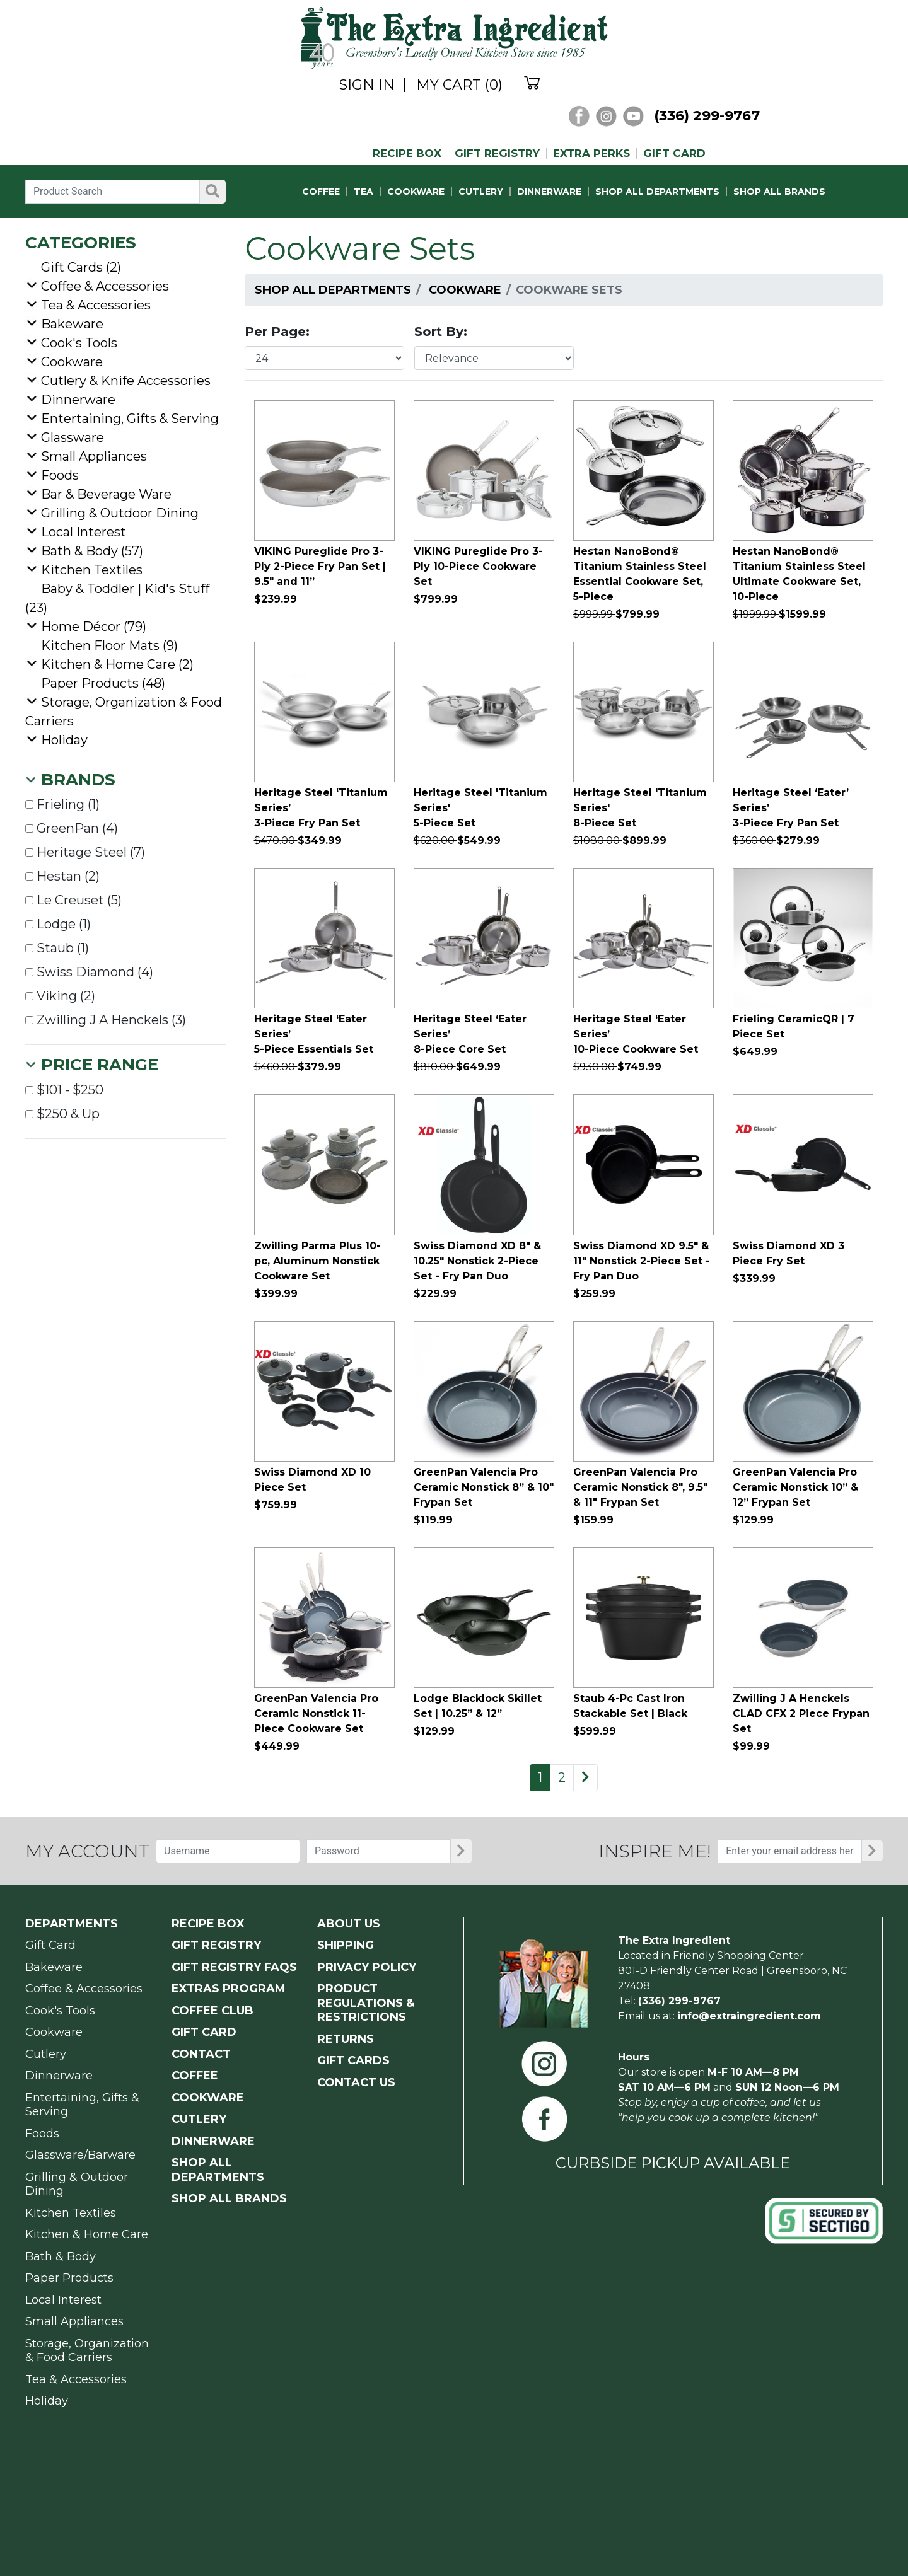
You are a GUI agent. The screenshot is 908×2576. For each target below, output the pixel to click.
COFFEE (321, 191)
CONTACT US (356, 2082)
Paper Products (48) (103, 683)
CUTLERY (480, 191)
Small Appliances (94, 456)
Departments (71, 1924)
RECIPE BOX (407, 153)
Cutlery (45, 2054)
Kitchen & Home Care (86, 2234)
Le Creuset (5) (73, 900)
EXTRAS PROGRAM (229, 1989)
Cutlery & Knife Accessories (126, 380)
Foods (60, 475)
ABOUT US (348, 1924)
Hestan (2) (62, 876)
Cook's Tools (79, 342)
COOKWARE (416, 191)
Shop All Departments (333, 290)
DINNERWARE (549, 191)
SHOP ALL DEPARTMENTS (657, 191)
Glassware (72, 437)
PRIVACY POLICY (366, 1967)
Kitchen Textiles (92, 569)
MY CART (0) (459, 85)
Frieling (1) (62, 804)
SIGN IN (367, 85)
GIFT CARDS (353, 2060)
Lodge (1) (58, 924)
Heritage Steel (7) (85, 852)
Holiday (64, 740)
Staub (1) (57, 948)
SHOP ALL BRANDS (779, 191)
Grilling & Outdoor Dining (120, 513)
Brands (78, 780)
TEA (363, 191)
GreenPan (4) (71, 828)
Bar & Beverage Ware (106, 494)
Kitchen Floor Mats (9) (109, 645)
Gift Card (50, 1945)
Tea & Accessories (96, 305)
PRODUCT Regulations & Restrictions (365, 2003)
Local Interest (83, 532)
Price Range (99, 1064)
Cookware (465, 290)
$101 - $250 (64, 1089)
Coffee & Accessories (105, 286)
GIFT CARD (674, 153)
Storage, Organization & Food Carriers (87, 2350)
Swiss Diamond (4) (89, 971)
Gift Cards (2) (81, 267)
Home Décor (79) (93, 626)
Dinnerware (78, 399)
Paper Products (69, 2278)
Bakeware (72, 324)
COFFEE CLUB (212, 2011)
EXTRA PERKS (591, 153)
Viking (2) (60, 995)
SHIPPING (345, 1945)
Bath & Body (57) (92, 550)
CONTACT (201, 2054)
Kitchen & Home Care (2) (117, 664)
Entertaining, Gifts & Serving (130, 418)
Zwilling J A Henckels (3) (105, 1019)
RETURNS (345, 2039)
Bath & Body (60, 2256)
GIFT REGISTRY (497, 153)
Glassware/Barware (80, 2155)
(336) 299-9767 (707, 115)
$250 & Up (62, 1113)
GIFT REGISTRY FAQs (234, 1967)
